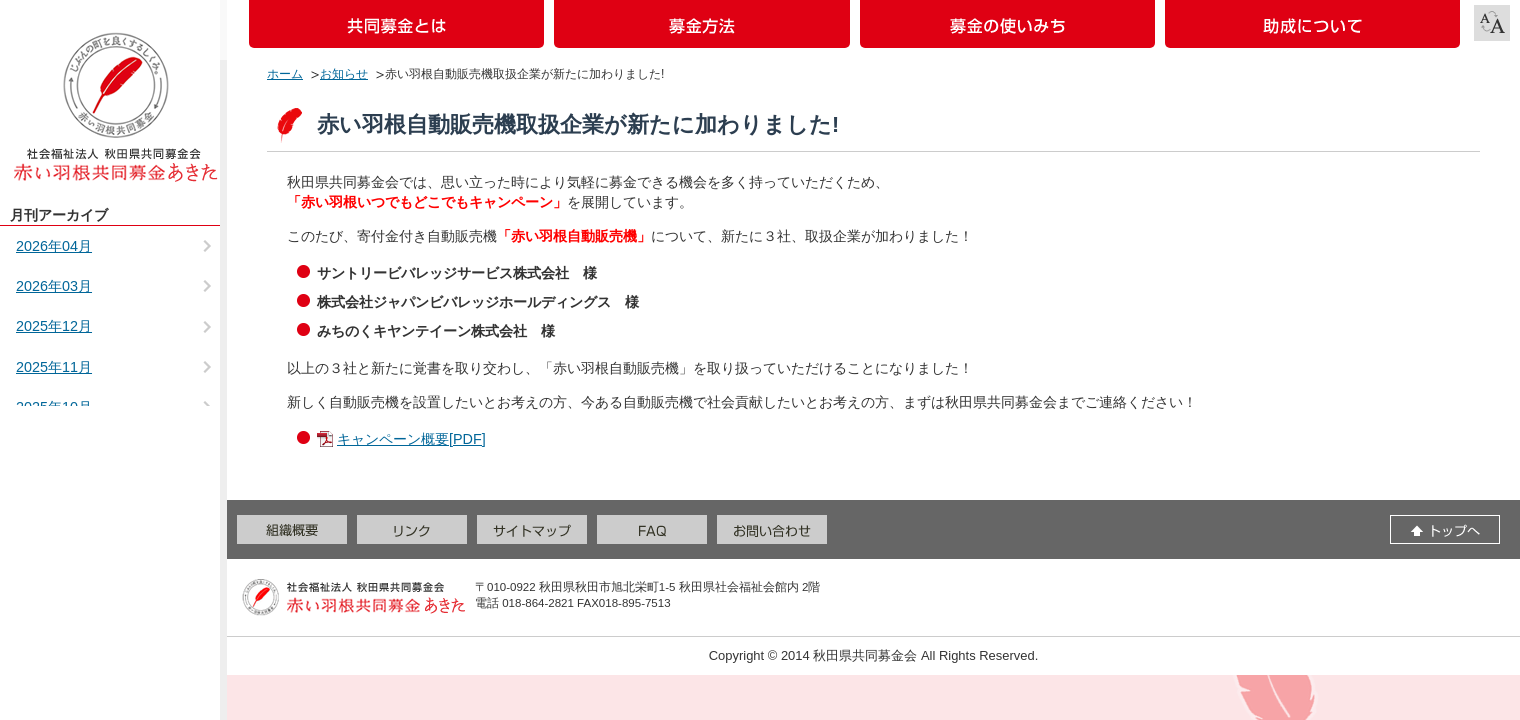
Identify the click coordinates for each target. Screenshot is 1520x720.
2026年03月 (54, 286)
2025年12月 (54, 326)
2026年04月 (54, 246)
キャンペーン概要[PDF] (411, 439)
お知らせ (344, 74)
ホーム (285, 74)
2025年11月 (54, 367)
